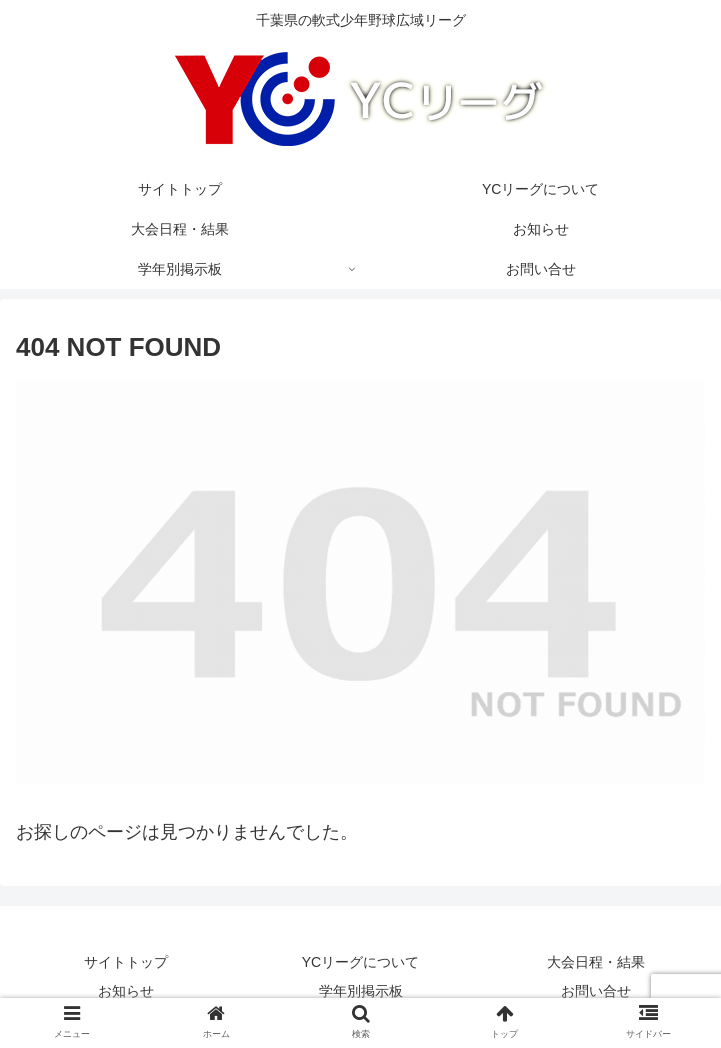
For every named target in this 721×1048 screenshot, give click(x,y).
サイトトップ (126, 962)
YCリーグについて (360, 962)
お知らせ (126, 991)
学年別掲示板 (361, 991)
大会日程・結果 (596, 962)
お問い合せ (596, 991)
